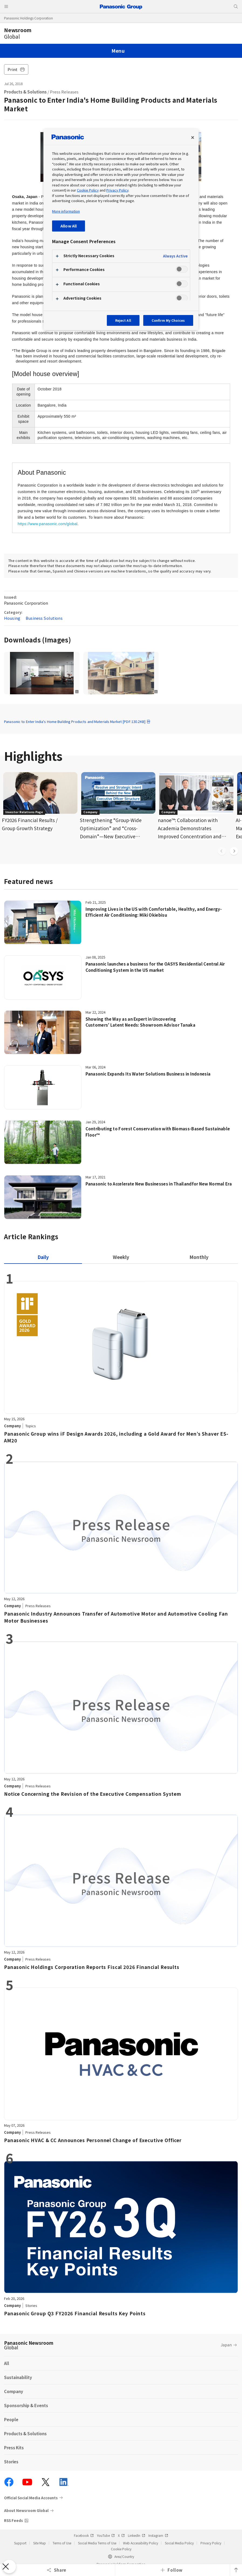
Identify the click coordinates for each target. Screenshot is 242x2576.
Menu (118, 50)
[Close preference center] (193, 137)
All (6, 2363)
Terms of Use (62, 2543)
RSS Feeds (13, 2520)
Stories (11, 2461)
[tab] (121, 1257)
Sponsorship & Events (26, 2405)
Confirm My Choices (168, 320)
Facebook (84, 2535)
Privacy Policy (210, 2543)
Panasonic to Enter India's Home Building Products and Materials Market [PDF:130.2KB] (77, 721)
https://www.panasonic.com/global (48, 524)
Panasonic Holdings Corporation (28, 18)
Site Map (39, 2543)
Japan (226, 2344)
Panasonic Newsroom (28, 2345)
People (11, 2419)
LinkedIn (136, 2535)
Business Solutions (44, 618)
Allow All (68, 226)
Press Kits (14, 2447)
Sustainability (18, 2377)
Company (13, 2391)
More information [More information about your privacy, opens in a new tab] (66, 211)
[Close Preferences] (9, 2566)
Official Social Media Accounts (31, 2497)
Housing (12, 618)
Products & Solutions (25, 92)
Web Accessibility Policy (140, 2543)
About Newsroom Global (26, 2510)
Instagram (158, 2535)
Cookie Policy (121, 2549)
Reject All (123, 320)
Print (16, 69)
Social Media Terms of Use (97, 2543)
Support (20, 2543)
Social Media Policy (179, 2543)
